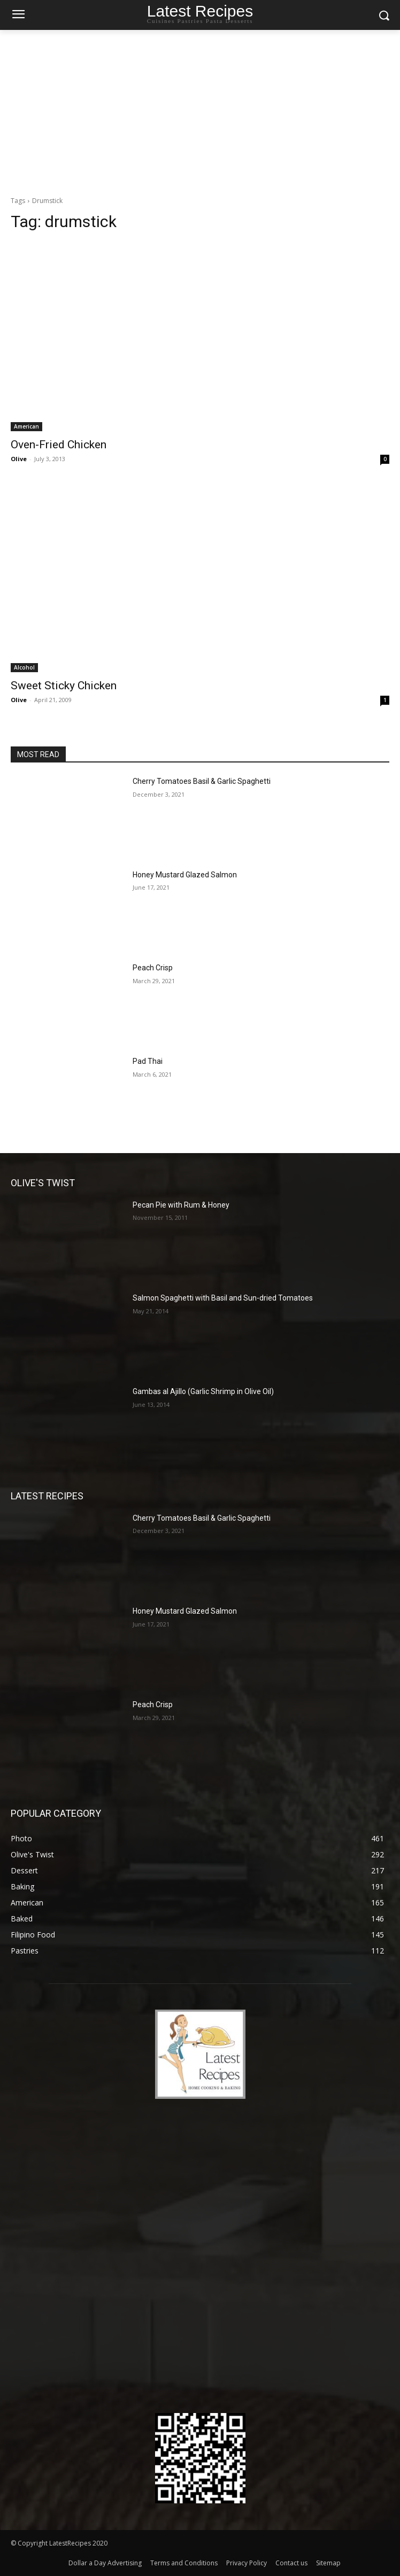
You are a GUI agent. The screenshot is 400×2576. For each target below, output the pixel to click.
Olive (19, 459)
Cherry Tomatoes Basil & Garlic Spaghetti (202, 781)
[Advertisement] (200, 110)
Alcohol (24, 667)
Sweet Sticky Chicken (64, 685)
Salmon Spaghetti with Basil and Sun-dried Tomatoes (223, 1298)
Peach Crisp (153, 967)
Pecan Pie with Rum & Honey (181, 1205)
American (26, 426)
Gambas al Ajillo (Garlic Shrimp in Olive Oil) (203, 1391)
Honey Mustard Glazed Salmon (185, 874)
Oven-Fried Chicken (58, 444)
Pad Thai (148, 1061)
